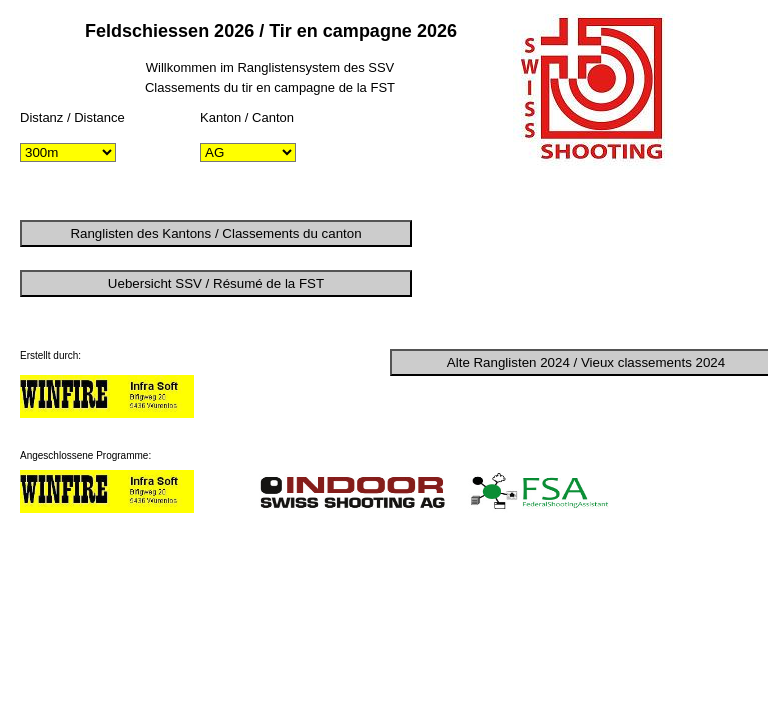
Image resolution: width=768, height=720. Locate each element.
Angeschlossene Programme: (85, 455)
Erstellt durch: (50, 355)
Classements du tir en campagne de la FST (270, 87)
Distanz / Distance (72, 117)
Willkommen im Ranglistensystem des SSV (270, 67)
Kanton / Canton (247, 117)
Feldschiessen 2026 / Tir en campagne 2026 (271, 31)
